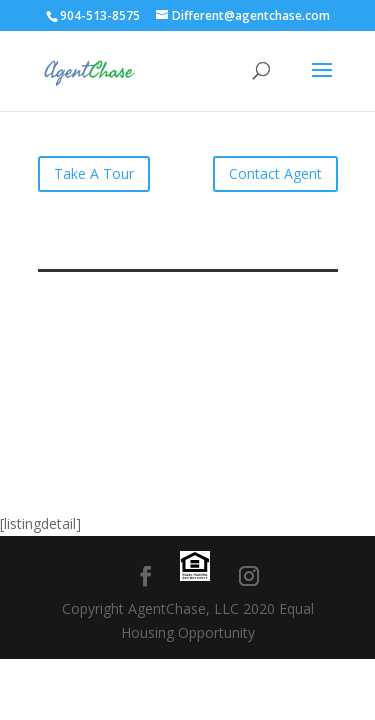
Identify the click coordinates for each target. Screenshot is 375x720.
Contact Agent (275, 173)
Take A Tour (94, 173)
